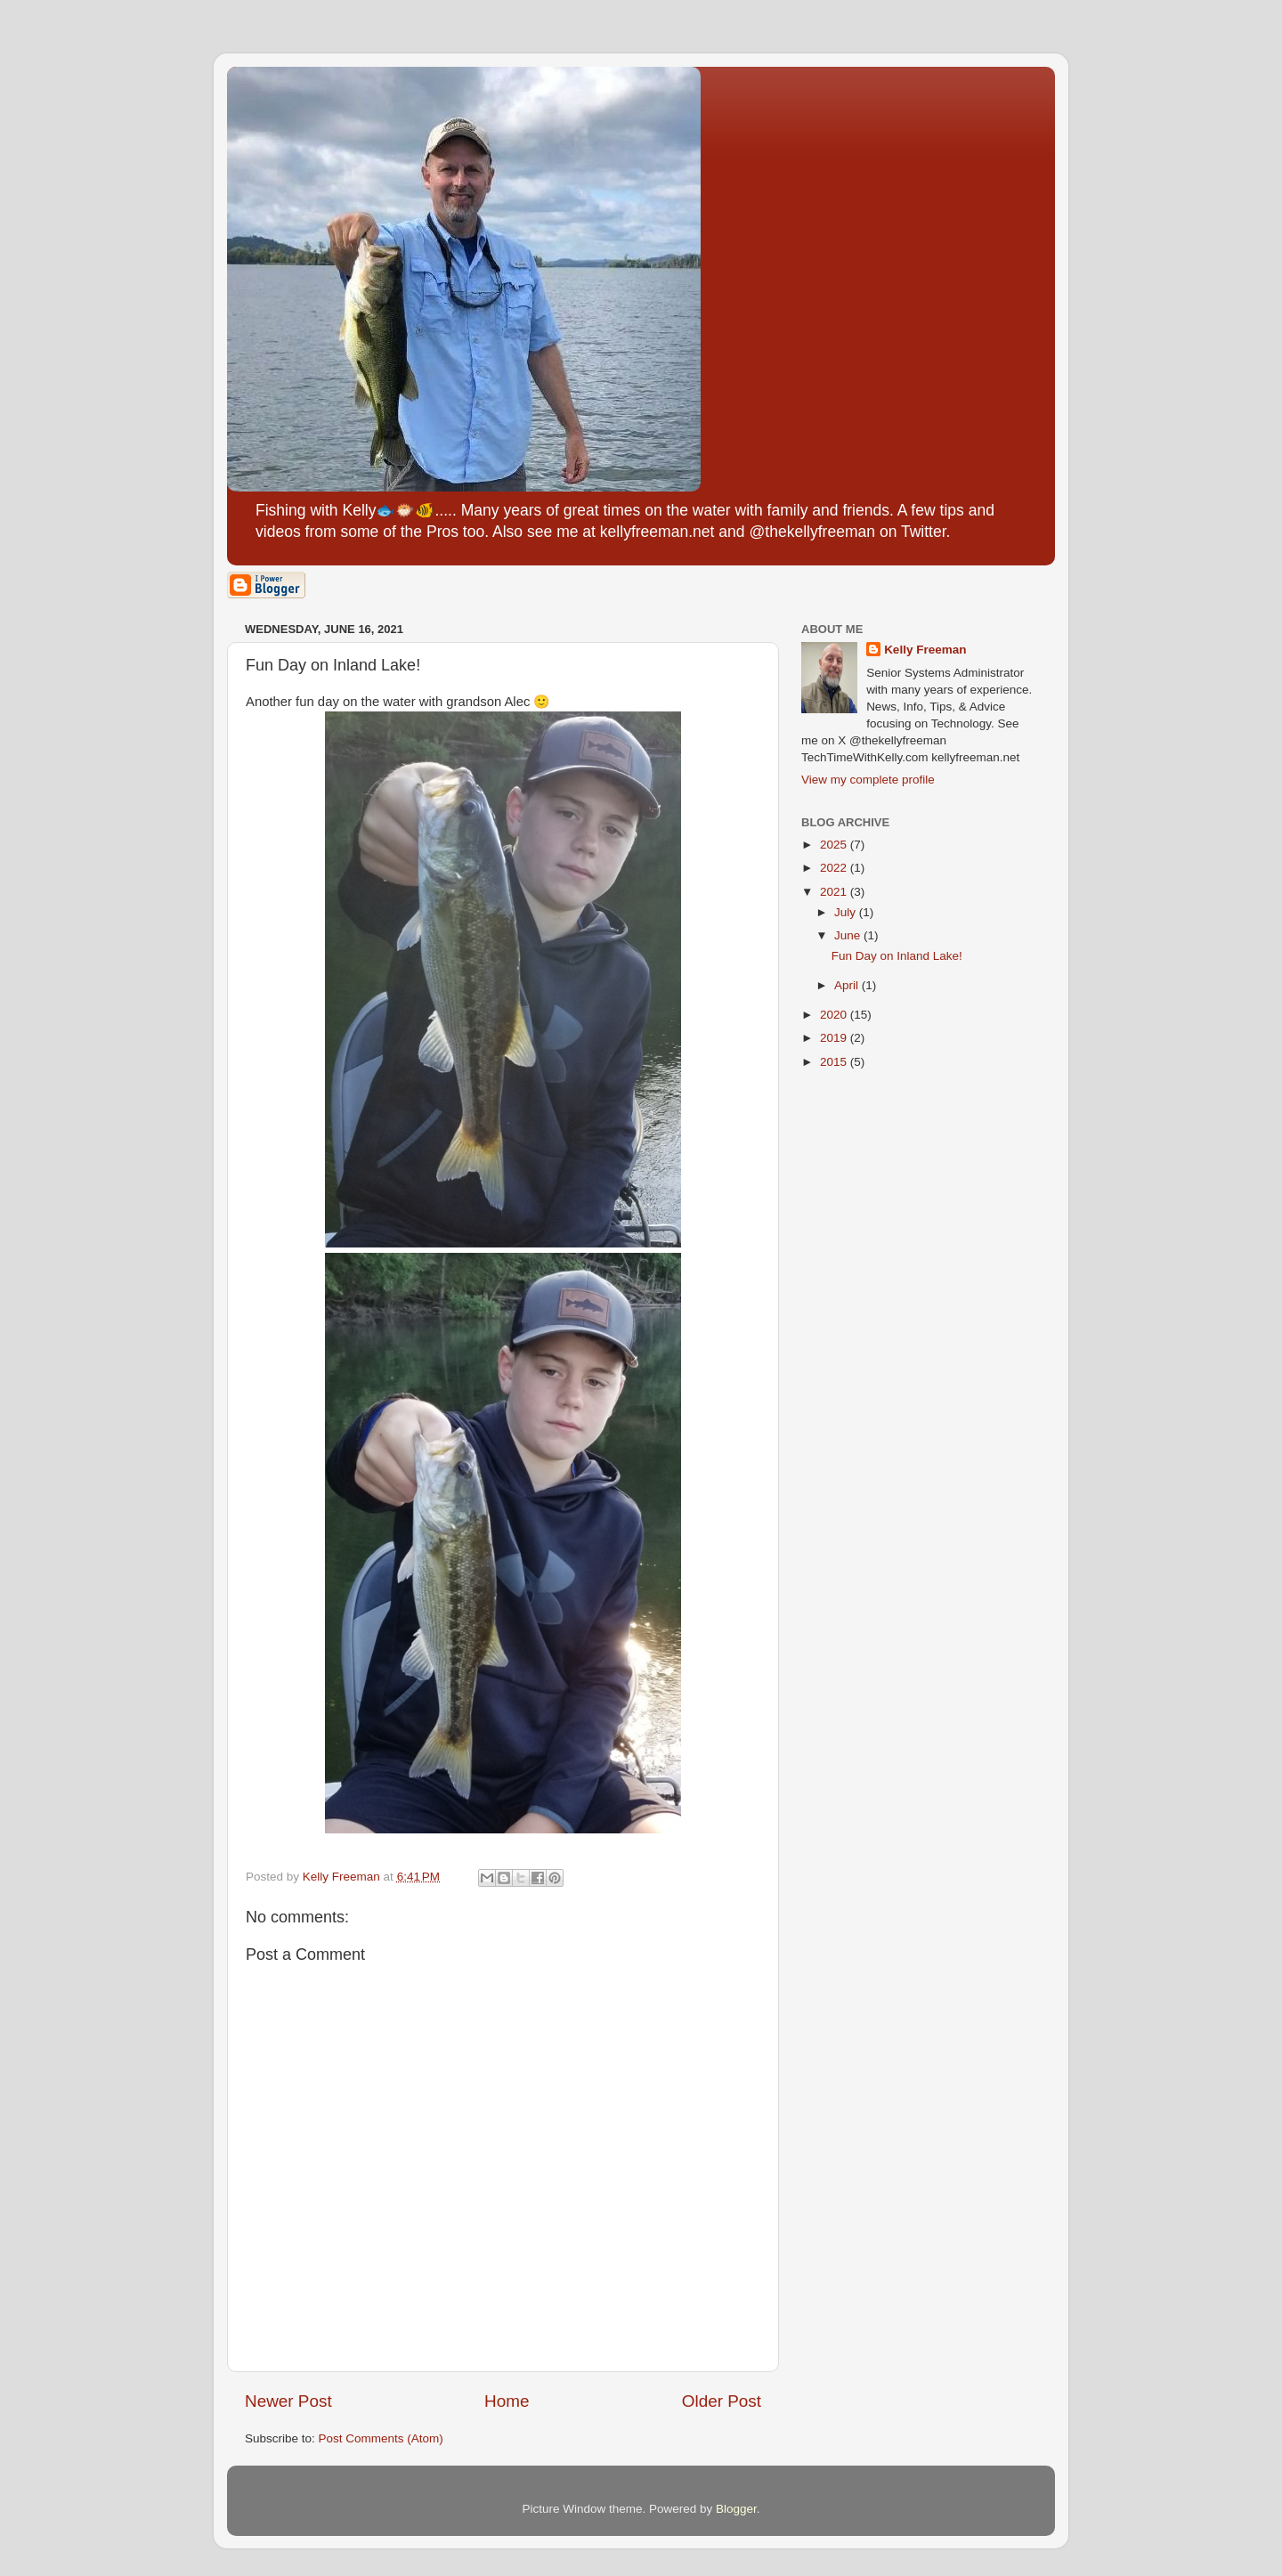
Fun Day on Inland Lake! (897, 956)
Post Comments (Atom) (381, 2438)
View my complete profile (868, 779)
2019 (835, 1037)
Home (506, 2401)
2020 (835, 1014)
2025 (835, 844)
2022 (835, 867)
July (846, 912)
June (849, 935)
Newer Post (288, 2401)
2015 (835, 1062)
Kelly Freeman (925, 649)
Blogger (736, 2508)
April (848, 985)
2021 (835, 891)
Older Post (721, 2401)
